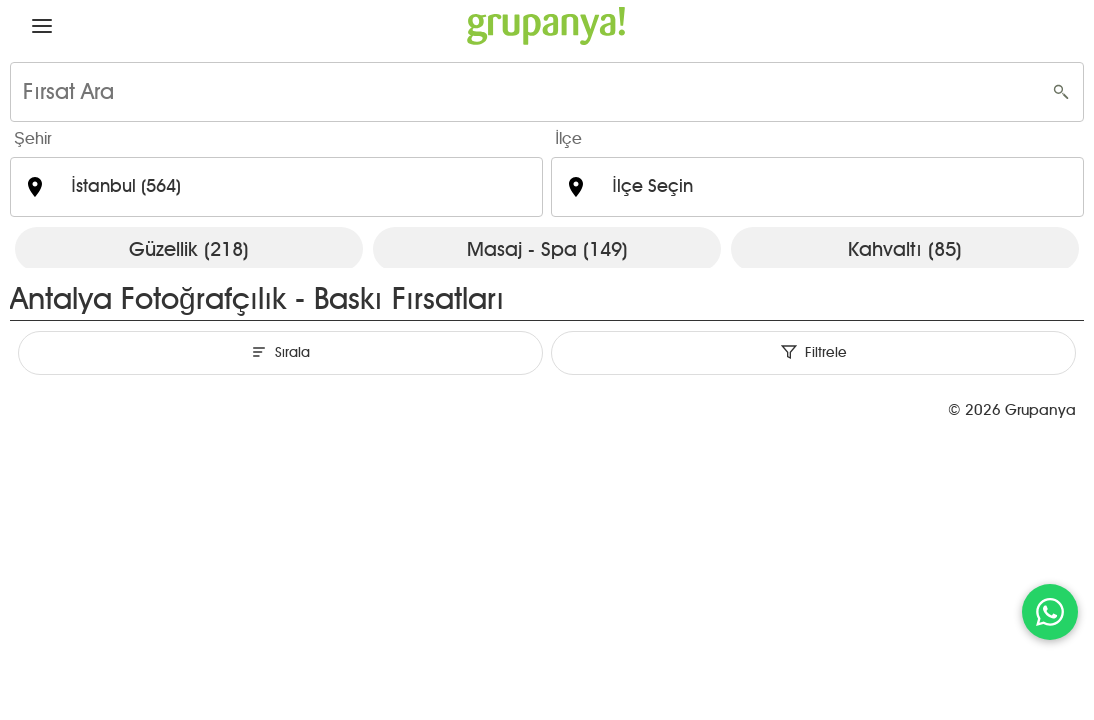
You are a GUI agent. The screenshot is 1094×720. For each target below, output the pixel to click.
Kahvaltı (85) (905, 249)
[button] (42, 26)
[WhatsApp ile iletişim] (1050, 612)
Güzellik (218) (189, 249)
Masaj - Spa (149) (547, 249)
